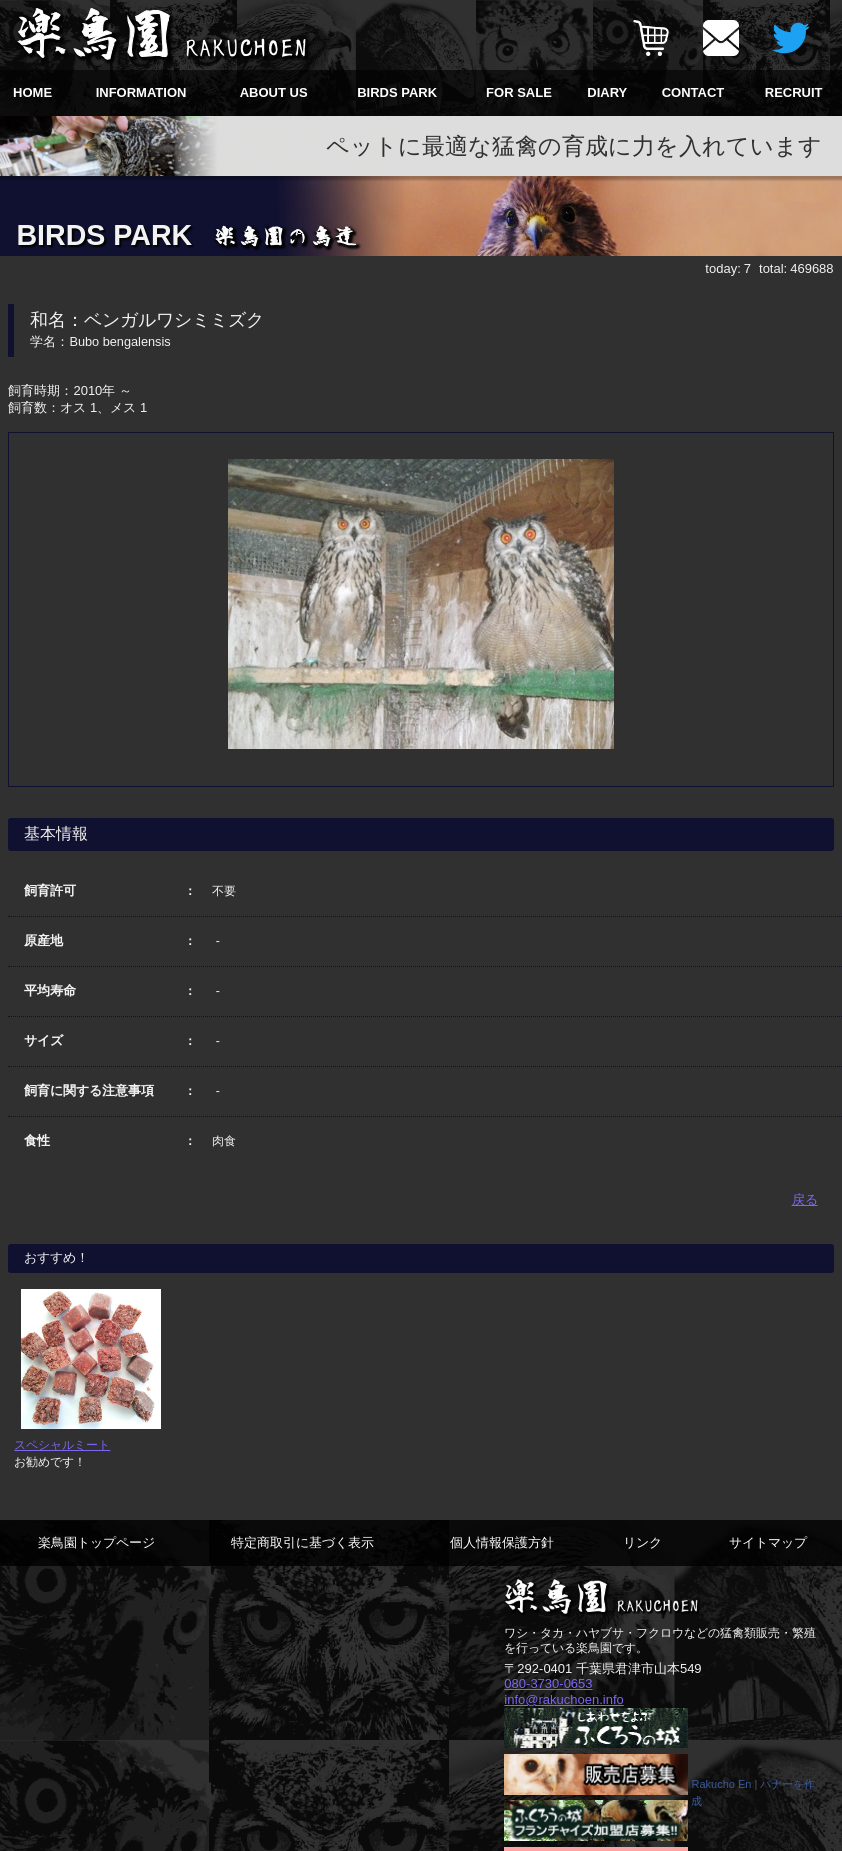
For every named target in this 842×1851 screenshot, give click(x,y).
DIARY (607, 92)
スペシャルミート (62, 1444)
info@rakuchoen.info (563, 1699)
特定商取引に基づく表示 (302, 1542)
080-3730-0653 (548, 1683)
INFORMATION (141, 92)
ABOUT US (274, 92)
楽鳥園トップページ (96, 1542)
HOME (32, 92)
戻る (805, 1199)
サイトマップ (768, 1542)
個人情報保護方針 (502, 1542)
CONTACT (693, 92)
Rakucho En (721, 1784)
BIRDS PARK (397, 92)
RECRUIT (794, 92)
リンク (642, 1542)
